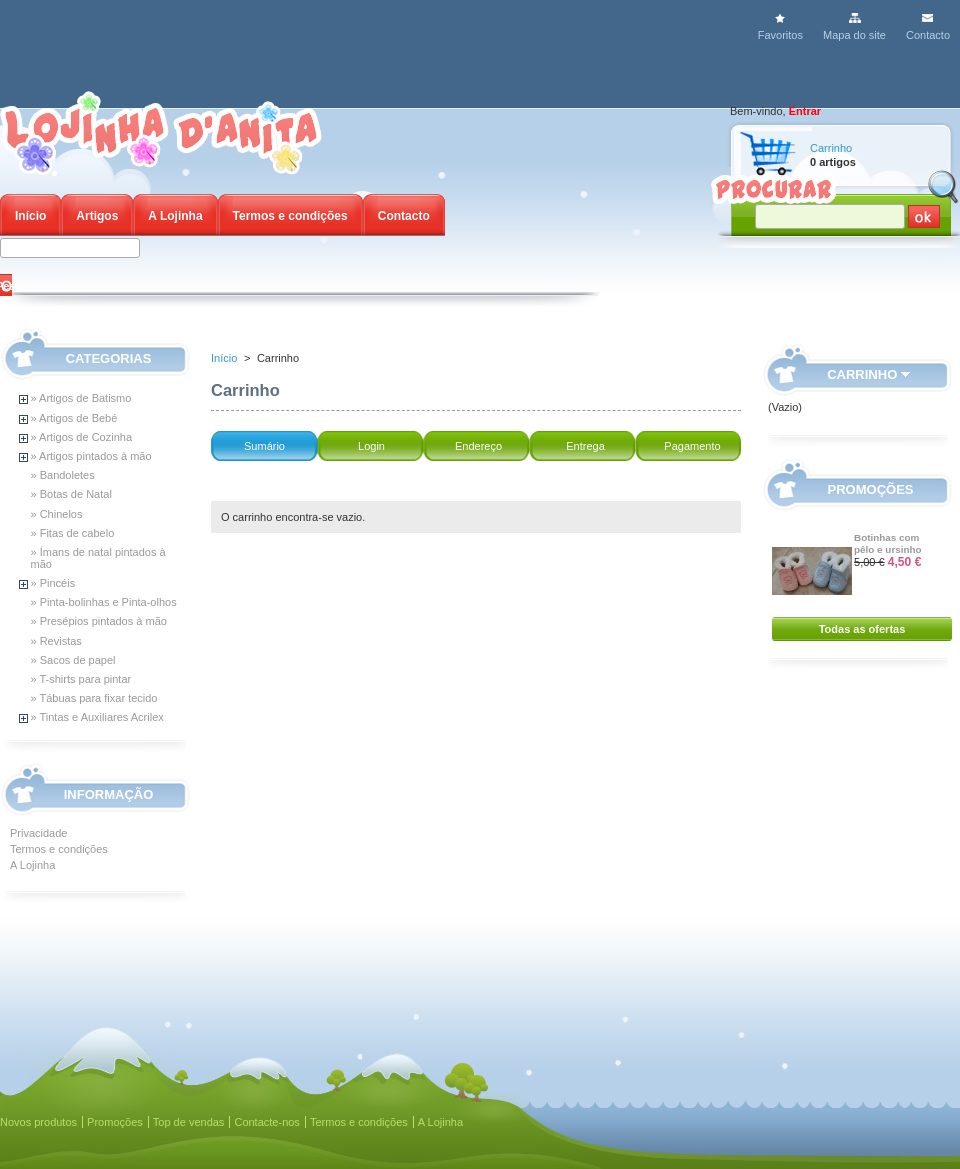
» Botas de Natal (71, 494)
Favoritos (780, 35)
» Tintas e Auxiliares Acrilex (97, 717)
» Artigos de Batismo (81, 398)
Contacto (928, 35)
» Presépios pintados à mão (99, 621)
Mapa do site (854, 35)
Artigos (97, 216)
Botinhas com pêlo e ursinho (888, 543)
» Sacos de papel (73, 660)
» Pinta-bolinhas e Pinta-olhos (104, 602)
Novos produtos (38, 1122)
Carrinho (831, 148)
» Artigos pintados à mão (91, 456)
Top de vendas (189, 1122)
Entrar (805, 111)
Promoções (871, 489)
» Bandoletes (63, 475)
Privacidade (38, 833)
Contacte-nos (266, 1122)
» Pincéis (53, 583)
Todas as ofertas (862, 629)
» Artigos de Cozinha (82, 437)
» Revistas (56, 641)
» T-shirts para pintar (81, 679)
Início (30, 216)
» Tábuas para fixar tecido (94, 698)
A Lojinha (175, 216)
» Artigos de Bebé (74, 418)
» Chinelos (57, 514)
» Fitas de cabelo (73, 533)
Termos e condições (290, 216)
